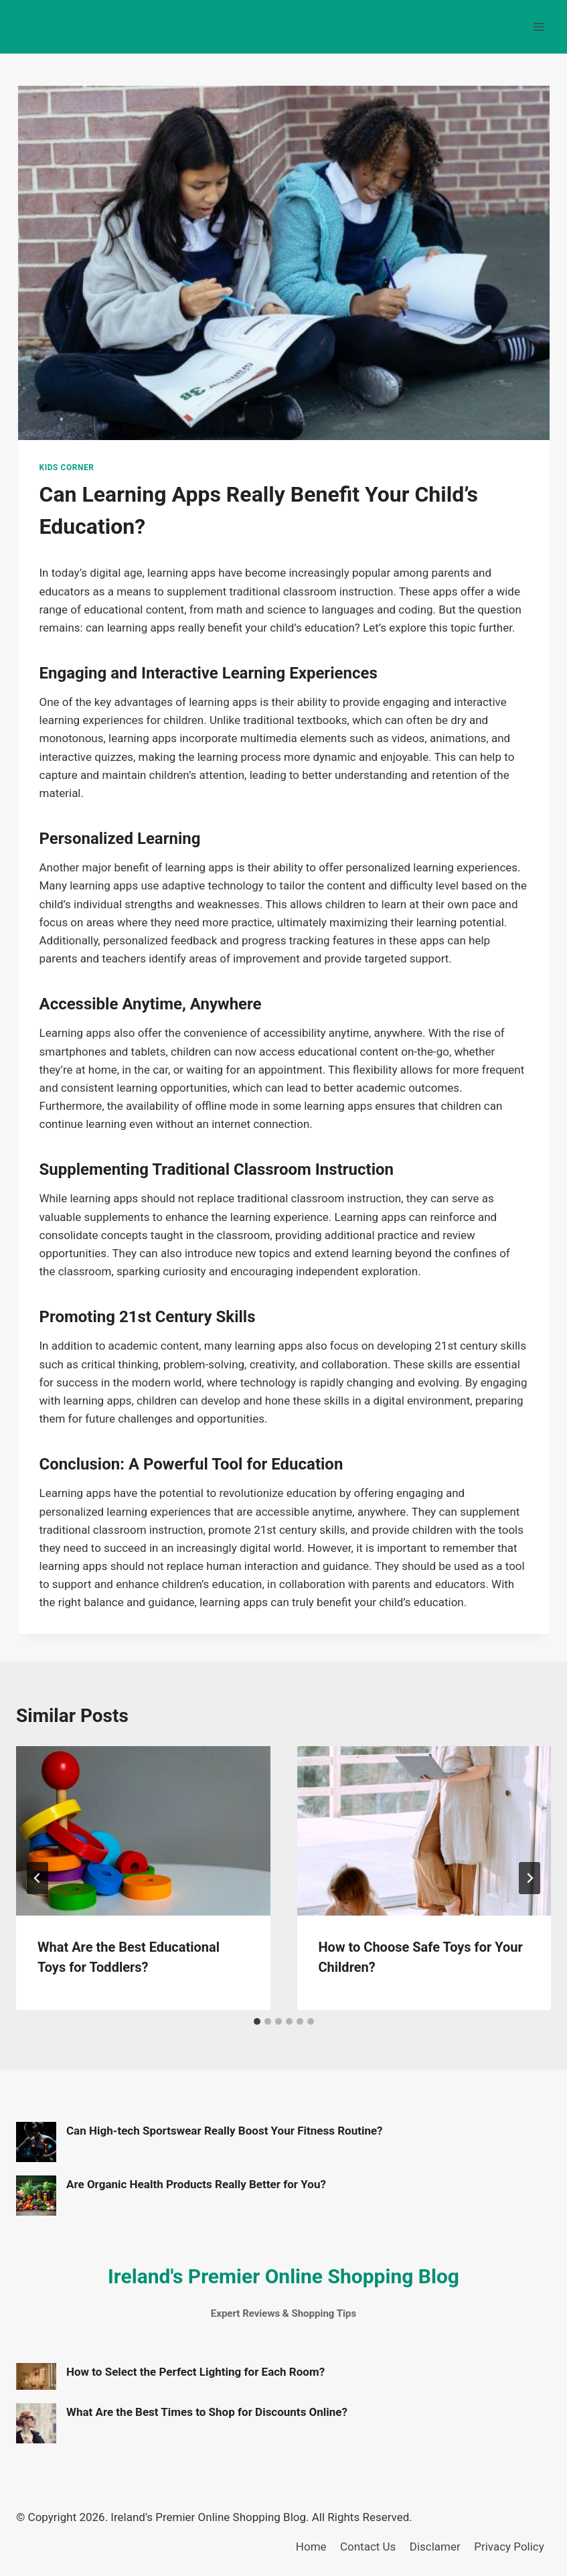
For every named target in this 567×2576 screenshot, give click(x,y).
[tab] (257, 2021)
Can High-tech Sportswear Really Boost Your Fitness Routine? (224, 2130)
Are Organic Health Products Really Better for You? (196, 2184)
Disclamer (435, 2546)
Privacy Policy (509, 2546)
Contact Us (368, 2546)
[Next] (529, 1878)
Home (311, 2546)
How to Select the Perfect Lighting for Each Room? (195, 2371)
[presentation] (143, 1831)
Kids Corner (66, 467)
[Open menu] (538, 26)
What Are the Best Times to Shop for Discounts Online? (206, 2412)
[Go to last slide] (37, 1878)
